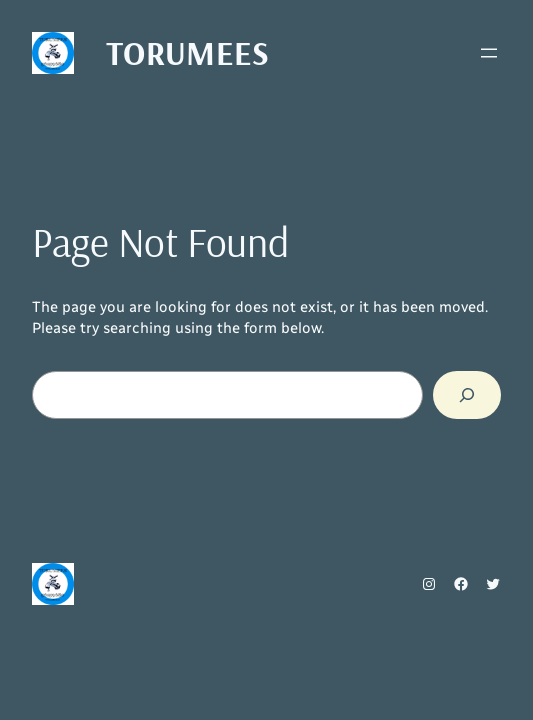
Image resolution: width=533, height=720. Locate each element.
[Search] (467, 395)
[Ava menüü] (489, 53)
